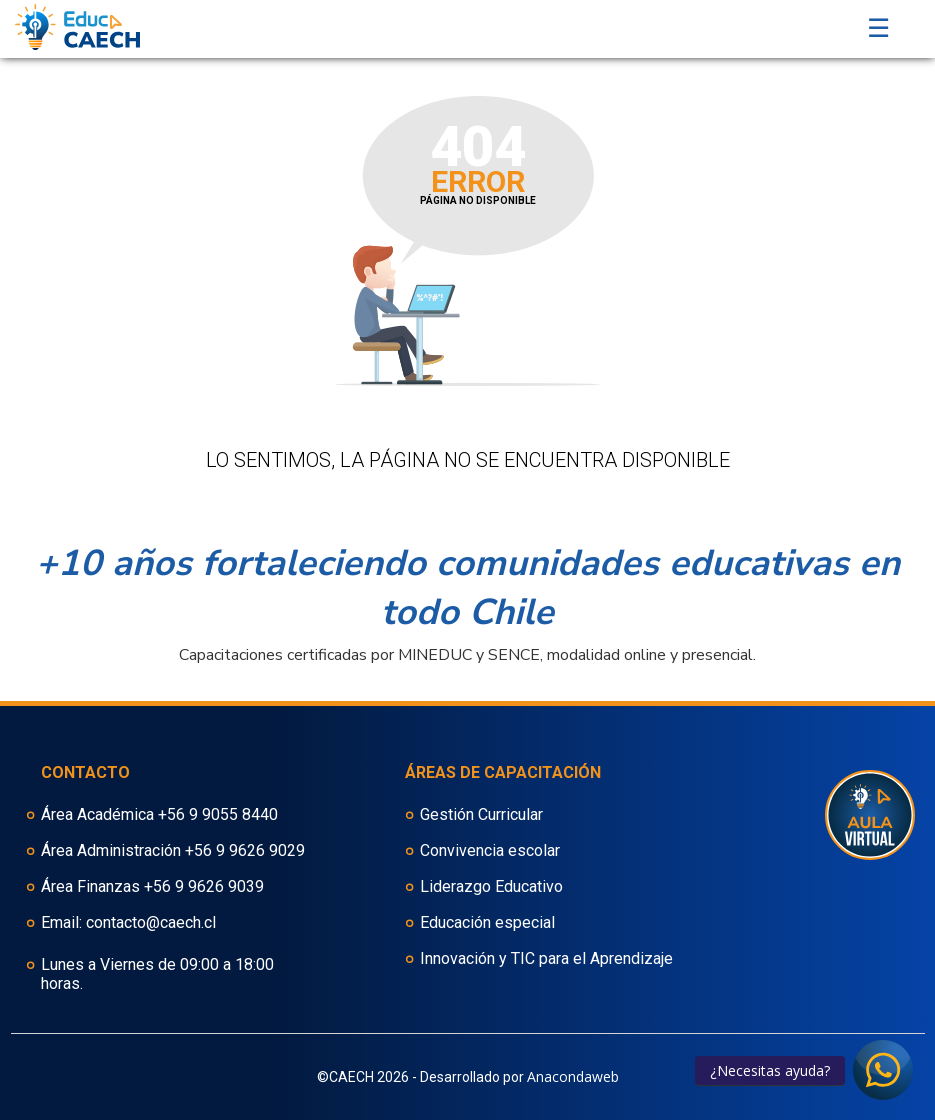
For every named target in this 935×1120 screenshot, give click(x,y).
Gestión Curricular (481, 814)
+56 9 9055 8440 (218, 814)
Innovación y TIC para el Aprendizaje (546, 958)
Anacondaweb (573, 1076)
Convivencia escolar (490, 850)
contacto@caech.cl (151, 922)
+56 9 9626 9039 (204, 886)
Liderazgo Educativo (491, 886)
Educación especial (487, 922)
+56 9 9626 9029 (245, 850)
